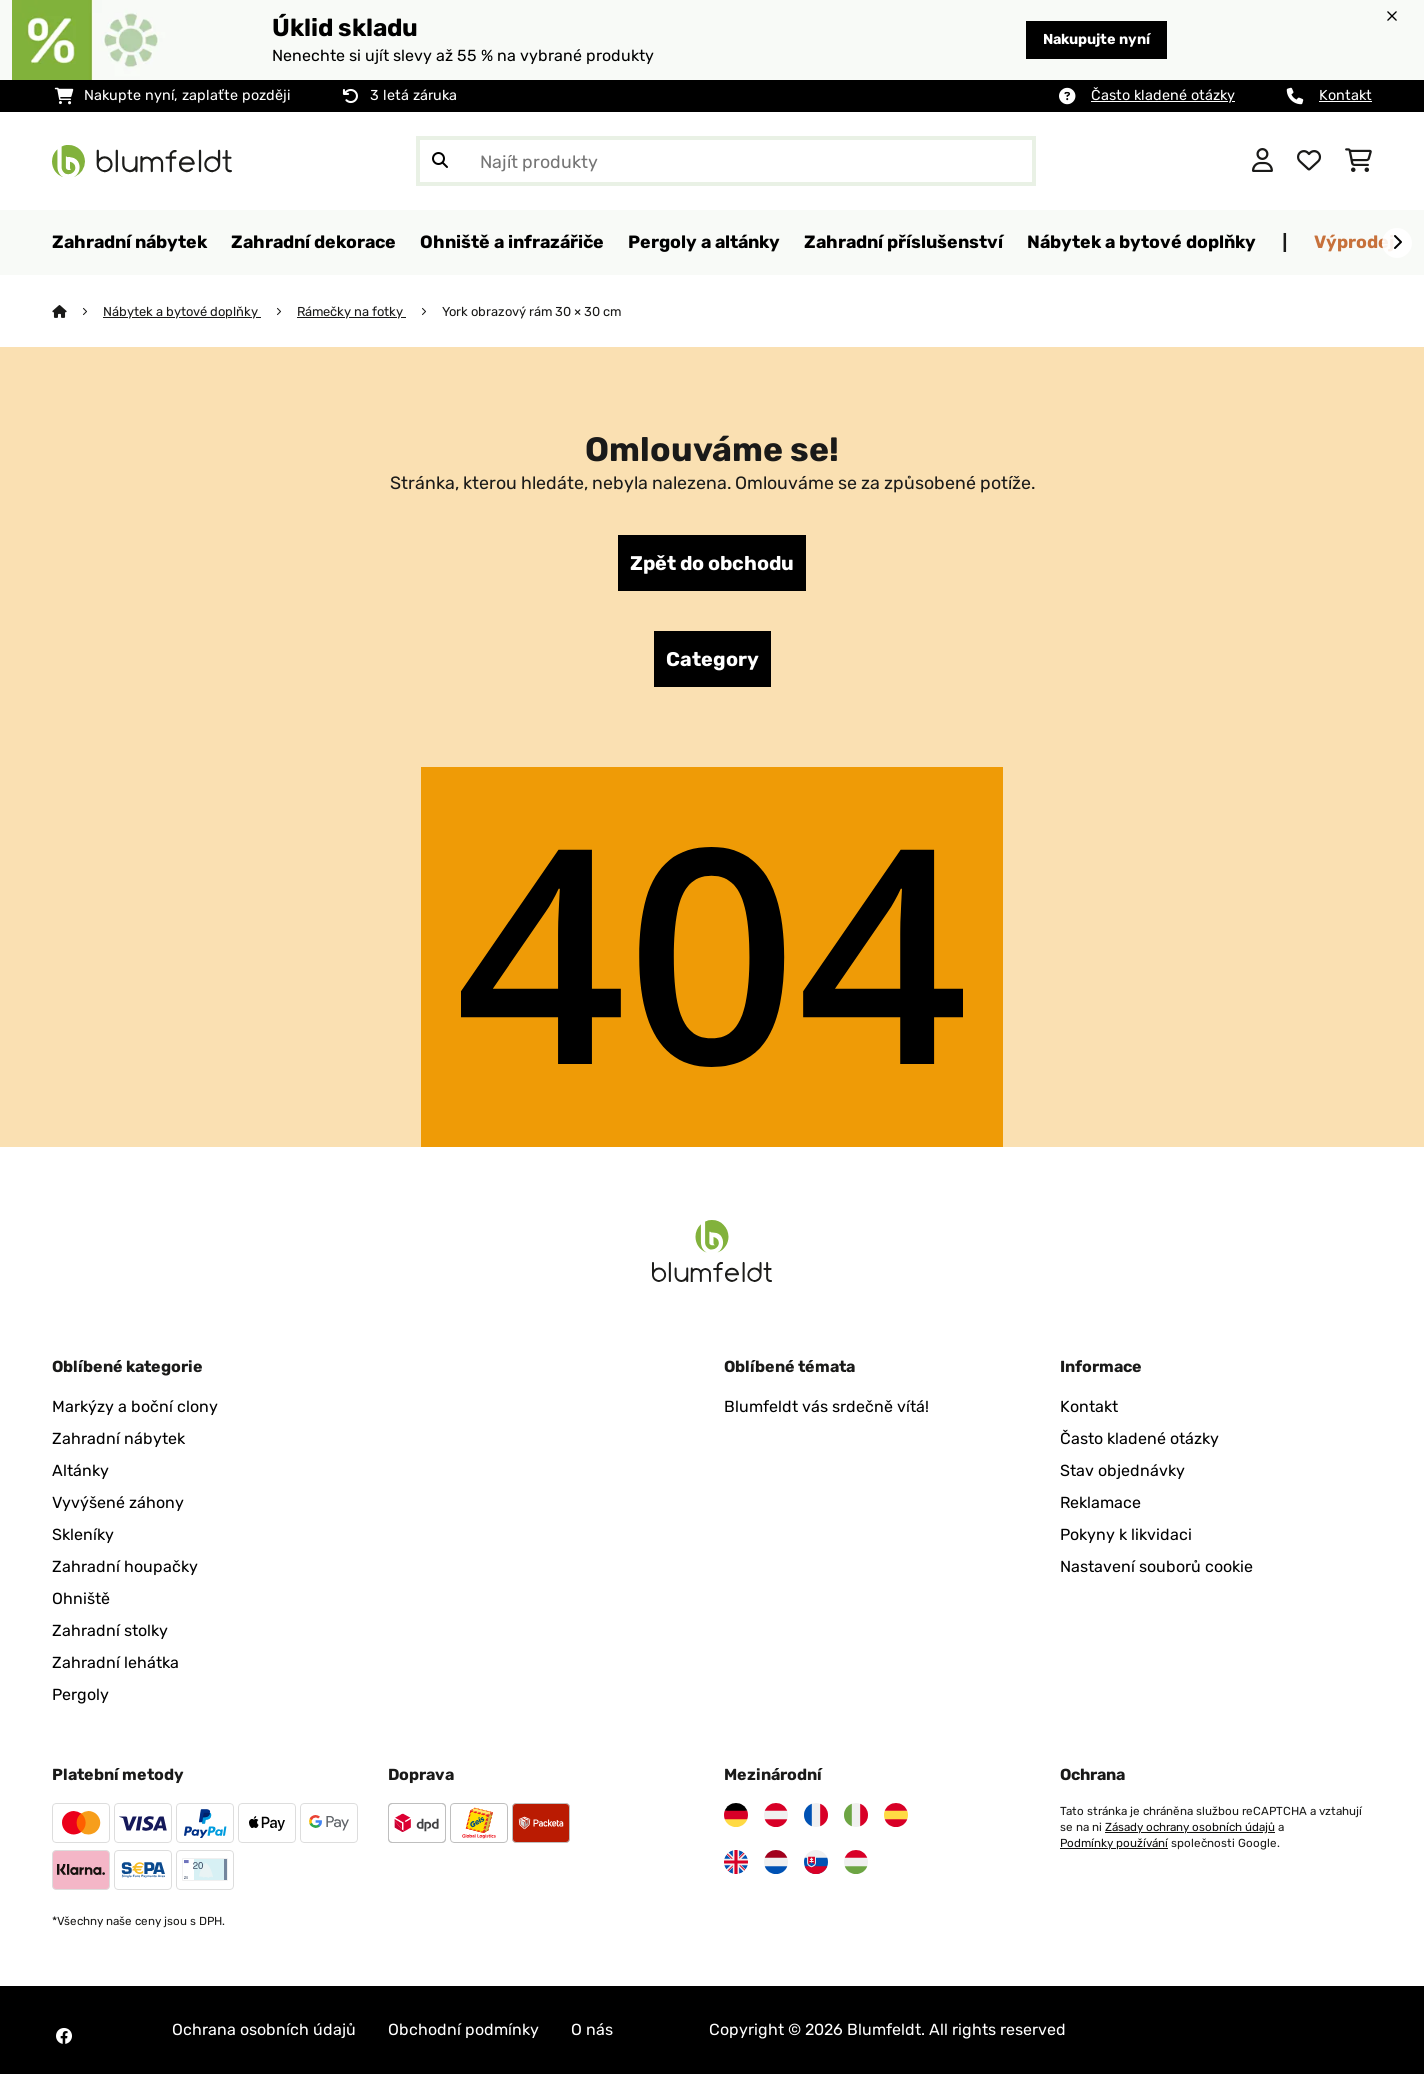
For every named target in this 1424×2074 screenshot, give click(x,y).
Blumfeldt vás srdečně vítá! (826, 1406)
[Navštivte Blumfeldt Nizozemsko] (776, 1862)
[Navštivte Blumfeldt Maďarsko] (856, 1862)
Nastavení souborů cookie (1156, 1566)
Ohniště (81, 1598)
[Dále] (1397, 243)
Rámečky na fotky (351, 311)
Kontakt (1345, 95)
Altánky (80, 1470)
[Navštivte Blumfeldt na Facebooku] (64, 2036)
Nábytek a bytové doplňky (182, 311)
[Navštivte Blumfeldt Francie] (816, 1815)
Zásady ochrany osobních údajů (1190, 1827)
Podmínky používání (1114, 1843)
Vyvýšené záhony (118, 1502)
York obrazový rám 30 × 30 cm (531, 311)
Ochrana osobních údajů (264, 2029)
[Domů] (77, 311)
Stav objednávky (1122, 1470)
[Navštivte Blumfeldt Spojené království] (736, 1862)
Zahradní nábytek (118, 1438)
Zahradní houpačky (125, 1566)
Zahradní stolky (110, 1630)
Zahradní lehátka (115, 1662)
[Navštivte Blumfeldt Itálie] (856, 1815)
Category (712, 659)
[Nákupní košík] (1358, 161)
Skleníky (83, 1534)
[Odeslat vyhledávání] (440, 161)
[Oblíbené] (1309, 161)
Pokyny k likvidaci (1126, 1534)
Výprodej (1354, 241)
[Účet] (1262, 161)
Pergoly (80, 1694)
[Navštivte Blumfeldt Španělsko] (896, 1815)
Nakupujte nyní (1096, 39)
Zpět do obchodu (712, 563)
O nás (592, 2029)
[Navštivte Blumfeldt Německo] (736, 1815)
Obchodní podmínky (463, 2029)
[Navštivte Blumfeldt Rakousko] (776, 1815)
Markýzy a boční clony (135, 1406)
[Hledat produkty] (726, 161)
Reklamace (1100, 1502)
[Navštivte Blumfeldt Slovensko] (816, 1862)
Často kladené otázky (1163, 95)
